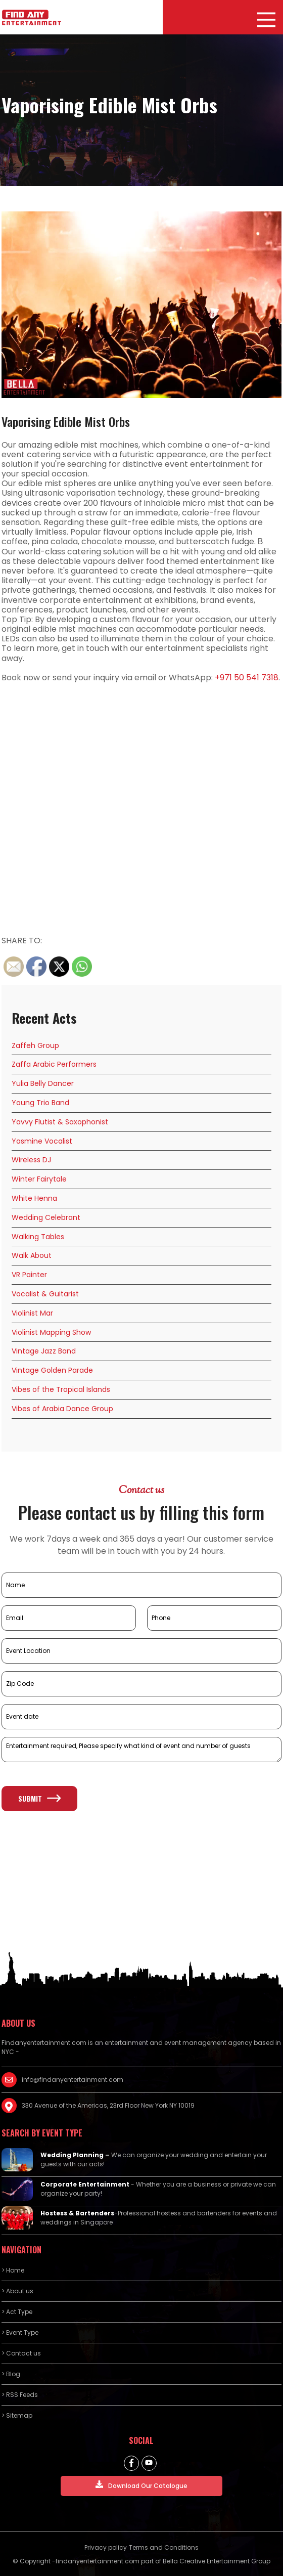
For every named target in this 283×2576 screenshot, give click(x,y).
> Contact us (21, 2353)
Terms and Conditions (164, 2547)
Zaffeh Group (35, 1045)
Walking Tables (38, 1237)
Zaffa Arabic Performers (54, 1064)
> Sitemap (17, 2415)
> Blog (11, 2374)
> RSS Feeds (20, 2394)
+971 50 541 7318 (246, 677)
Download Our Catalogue (141, 2485)
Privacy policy (105, 2547)
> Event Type (20, 2332)
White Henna (34, 1198)
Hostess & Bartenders (77, 2213)
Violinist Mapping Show (51, 1332)
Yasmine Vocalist (42, 1141)
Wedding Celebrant (46, 1217)
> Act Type (17, 2311)
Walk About (32, 1255)
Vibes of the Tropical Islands (61, 1389)
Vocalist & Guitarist (45, 1294)
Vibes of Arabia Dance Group (62, 1409)
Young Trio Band (40, 1103)
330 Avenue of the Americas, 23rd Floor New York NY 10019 (108, 2105)
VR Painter (29, 1275)
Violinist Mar (32, 1313)
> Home (13, 2270)
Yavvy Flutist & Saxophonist (60, 1122)
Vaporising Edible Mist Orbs (66, 421)
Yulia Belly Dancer (43, 1083)
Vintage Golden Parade (52, 1370)
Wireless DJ (31, 1160)
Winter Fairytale (39, 1179)
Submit (39, 1798)
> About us (17, 2291)
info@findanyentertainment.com (72, 2079)
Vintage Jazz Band (44, 1351)
